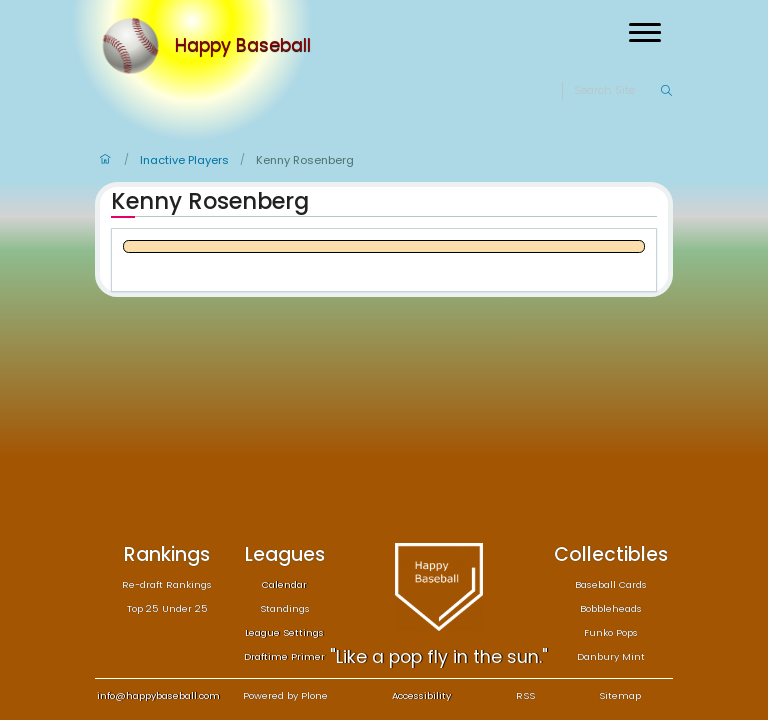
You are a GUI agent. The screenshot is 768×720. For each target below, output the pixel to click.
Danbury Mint (611, 656)
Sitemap (620, 695)
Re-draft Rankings (167, 584)
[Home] (135, 46)
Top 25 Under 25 (167, 608)
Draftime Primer (284, 656)
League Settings (284, 632)
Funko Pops (611, 632)
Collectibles (611, 554)
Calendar (284, 584)
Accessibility (421, 695)
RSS (525, 695)
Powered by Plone (285, 695)
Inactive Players (184, 160)
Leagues (285, 554)
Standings (285, 608)
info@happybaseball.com (158, 695)
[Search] (616, 91)
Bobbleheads (611, 608)
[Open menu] (645, 32)
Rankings (167, 554)
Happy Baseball (243, 46)
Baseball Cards (611, 584)
